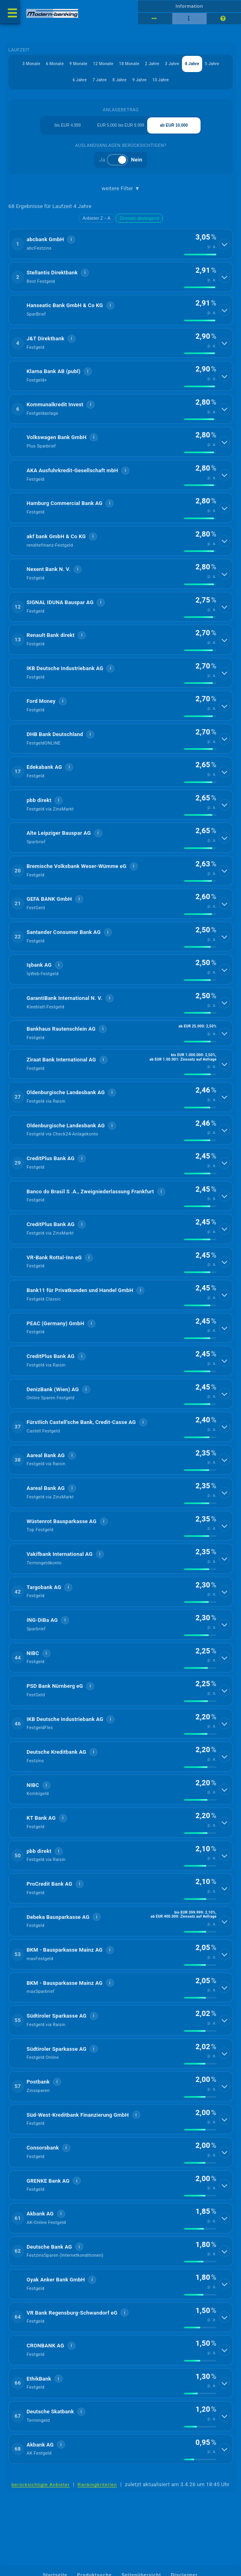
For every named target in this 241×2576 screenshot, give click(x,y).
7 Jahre (100, 80)
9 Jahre (139, 80)
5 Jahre (212, 64)
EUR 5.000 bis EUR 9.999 (120, 125)
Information (189, 6)
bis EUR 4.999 (67, 125)
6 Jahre (79, 80)
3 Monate (31, 64)
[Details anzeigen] (224, 244)
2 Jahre (152, 64)
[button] (121, 244)
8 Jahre (119, 80)
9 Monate (78, 64)
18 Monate (129, 64)
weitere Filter (120, 188)
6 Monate (55, 64)
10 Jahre (160, 80)
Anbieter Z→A (96, 218)
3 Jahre (172, 64)
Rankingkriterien (97, 2484)
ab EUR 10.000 (174, 125)
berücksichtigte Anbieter (41, 2484)
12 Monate (103, 64)
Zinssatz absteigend (139, 218)
